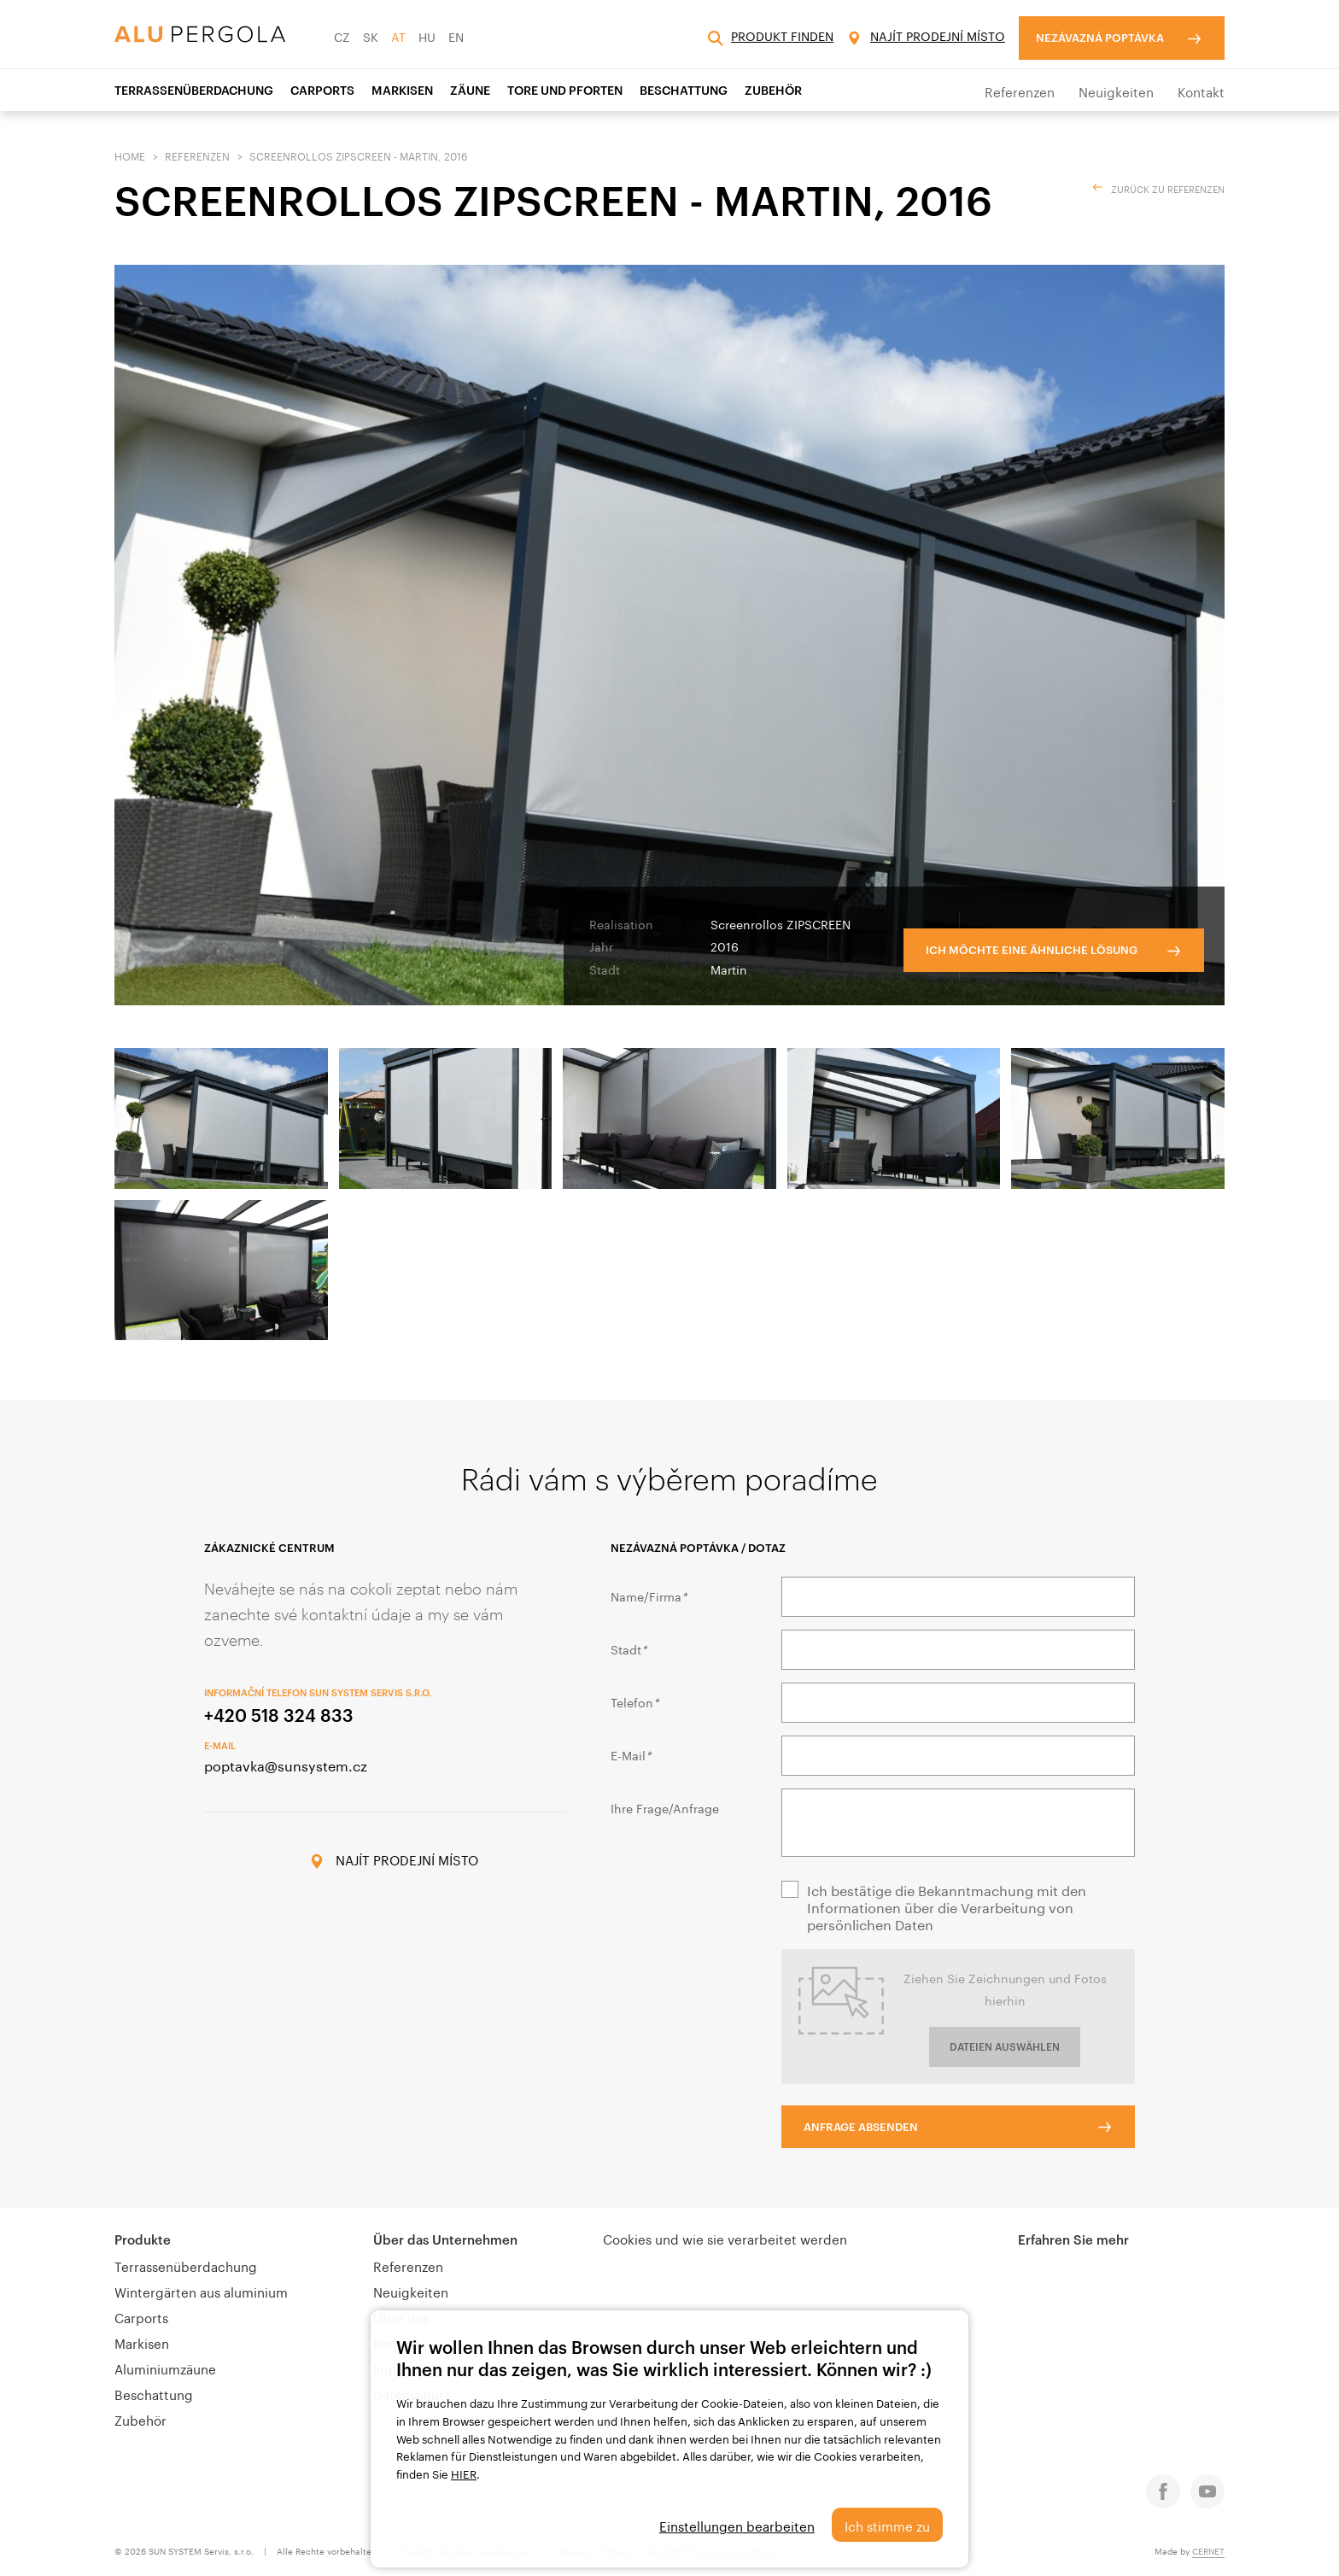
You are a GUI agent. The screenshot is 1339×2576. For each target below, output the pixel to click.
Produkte (142, 2239)
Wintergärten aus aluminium (201, 2290)
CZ (342, 35)
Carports (322, 90)
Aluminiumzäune (165, 2367)
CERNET (1208, 2550)
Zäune (470, 90)
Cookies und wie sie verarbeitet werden (725, 2238)
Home (129, 155)
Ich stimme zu (887, 2525)
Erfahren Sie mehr (1073, 2239)
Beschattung (684, 90)
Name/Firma (649, 1595)
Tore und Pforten (565, 90)
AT (398, 35)
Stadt (628, 1648)
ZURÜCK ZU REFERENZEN (1168, 188)
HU (427, 35)
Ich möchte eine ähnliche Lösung (1031, 950)
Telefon (634, 1701)
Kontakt (1201, 90)
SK (370, 35)
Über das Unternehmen (445, 2239)
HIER (464, 2472)
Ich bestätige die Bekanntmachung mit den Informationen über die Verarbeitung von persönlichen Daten (946, 1906)
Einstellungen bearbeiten (737, 2525)
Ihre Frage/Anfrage (665, 1807)
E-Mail (631, 1754)
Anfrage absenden (861, 2127)
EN (456, 35)
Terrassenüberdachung (193, 90)
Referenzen (1020, 90)
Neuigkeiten (1116, 90)
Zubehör (773, 90)
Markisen (402, 90)
